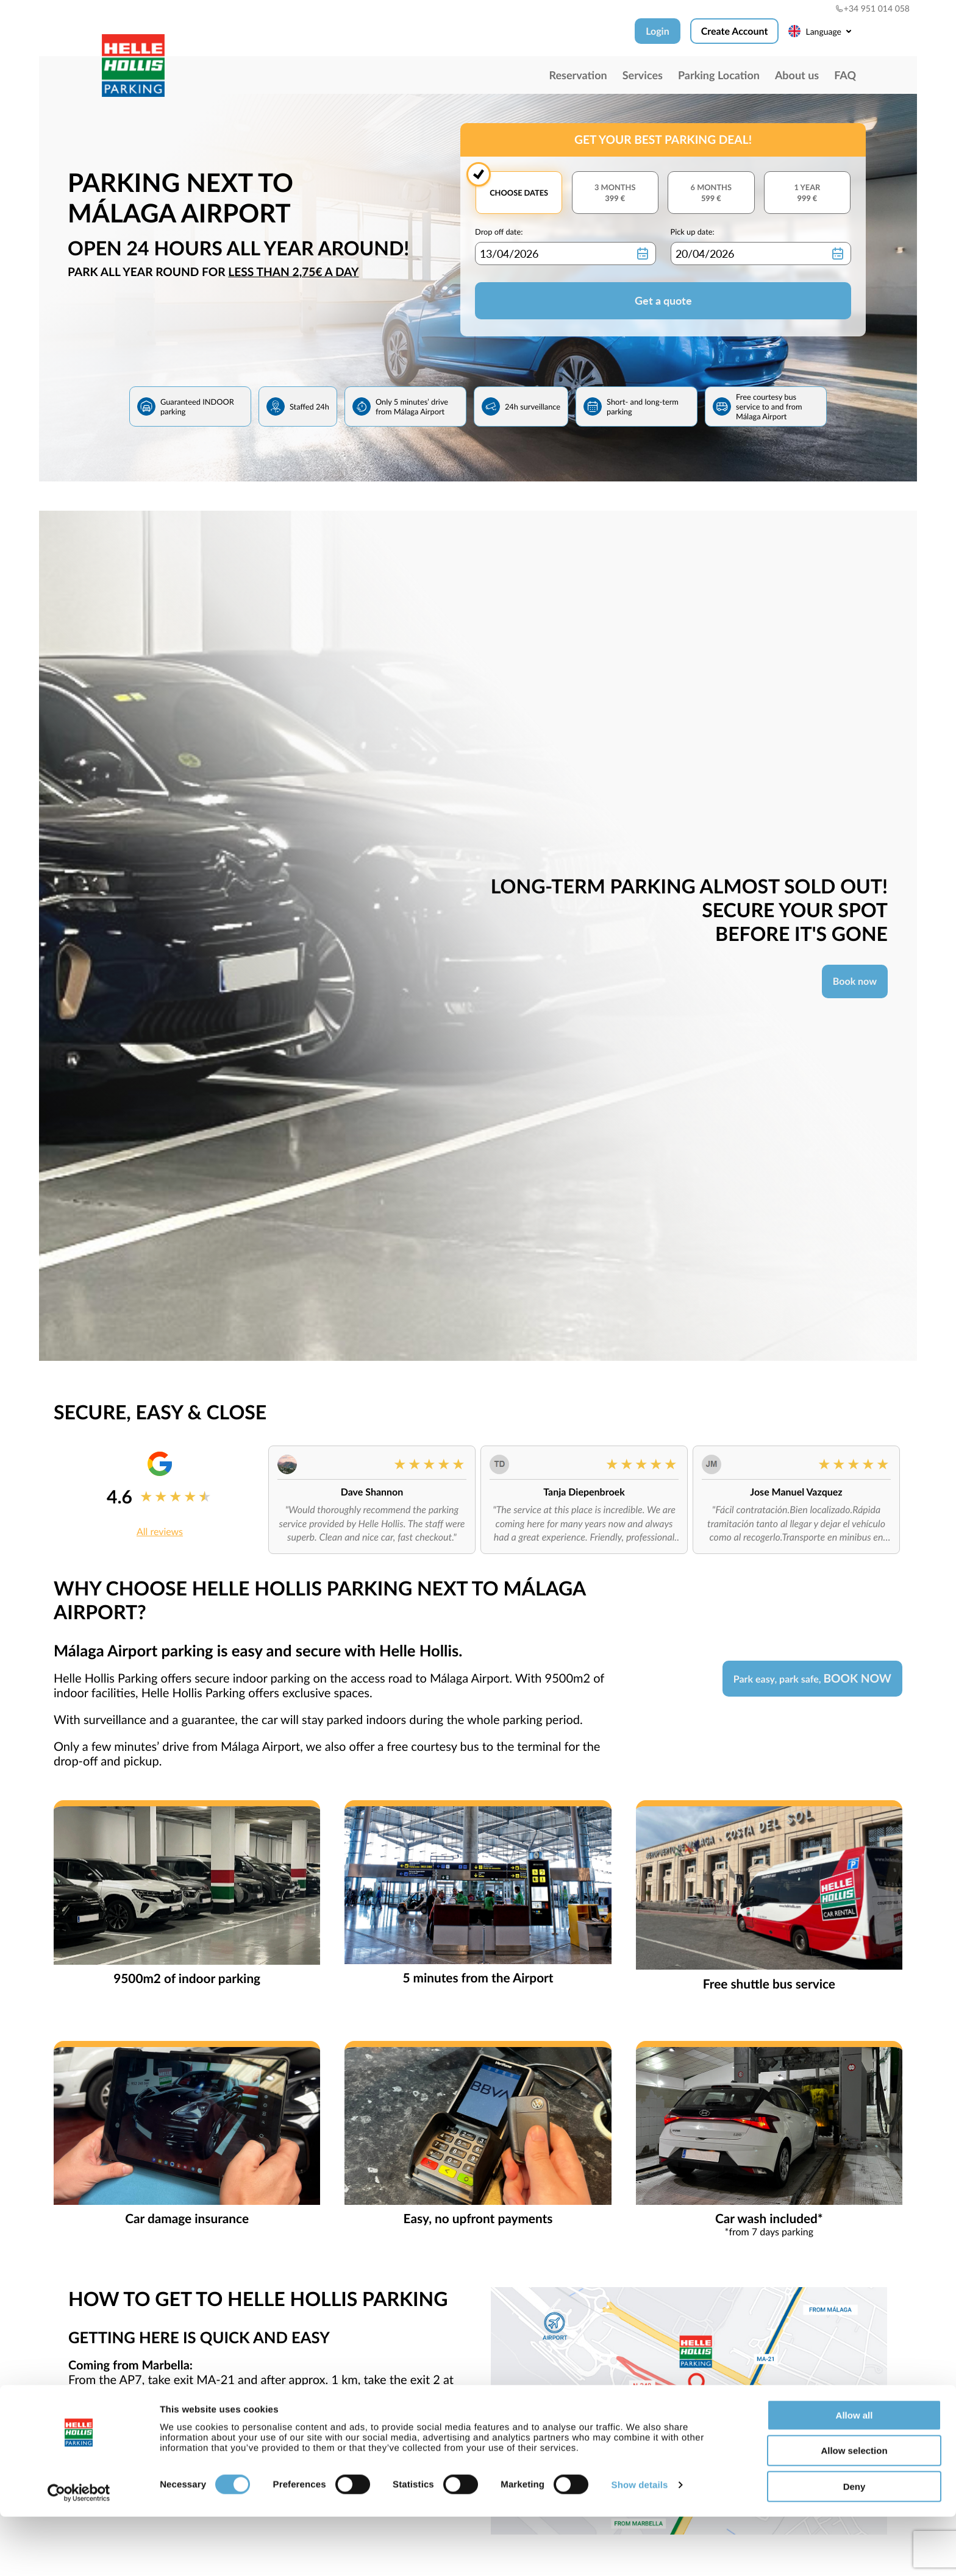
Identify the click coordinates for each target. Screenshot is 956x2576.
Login (657, 31)
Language (822, 31)
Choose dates (519, 192)
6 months (711, 192)
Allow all (854, 2474)
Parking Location (719, 75)
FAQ (845, 75)
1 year (807, 192)
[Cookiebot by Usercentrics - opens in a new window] (79, 2552)
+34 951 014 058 (872, 8)
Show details (640, 2544)
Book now (855, 981)
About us (797, 75)
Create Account (734, 31)
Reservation (578, 75)
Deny (854, 2546)
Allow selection (854, 2510)
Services (642, 75)
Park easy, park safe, (812, 1679)
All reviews (160, 1532)
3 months (615, 192)
